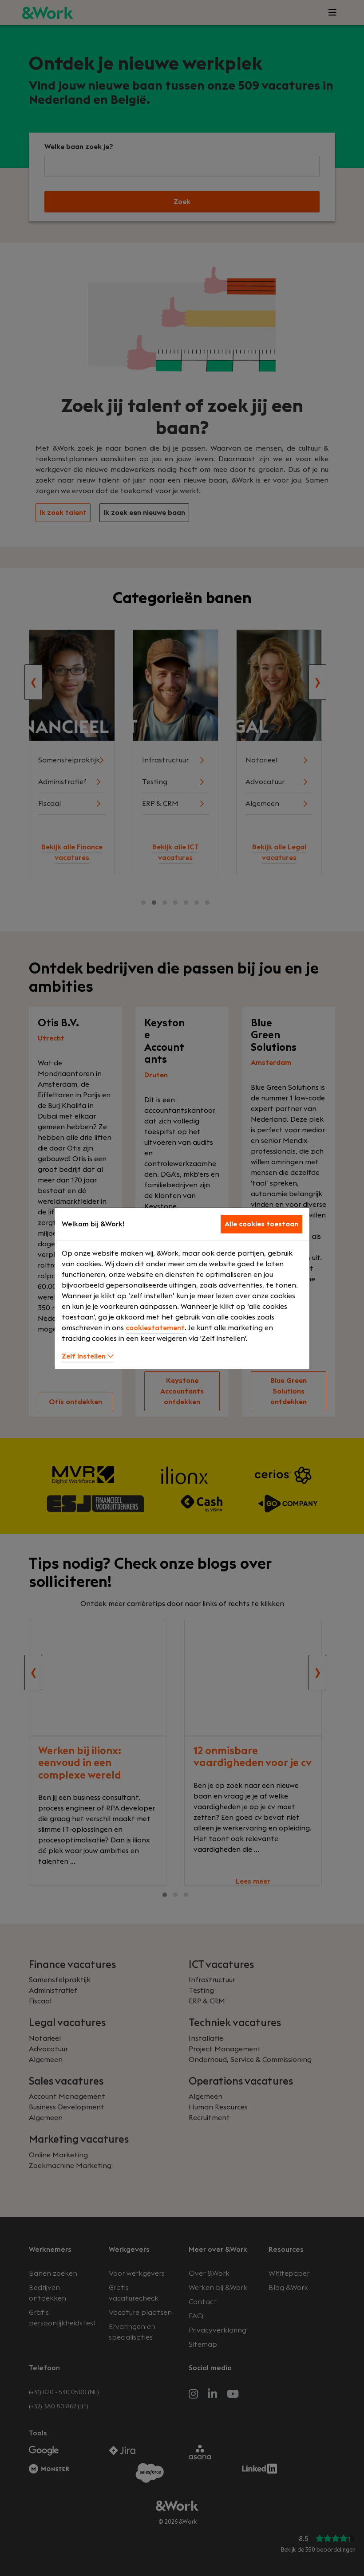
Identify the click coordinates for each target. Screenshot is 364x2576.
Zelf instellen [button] (88, 1356)
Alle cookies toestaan (261, 1224)
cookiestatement (155, 1327)
